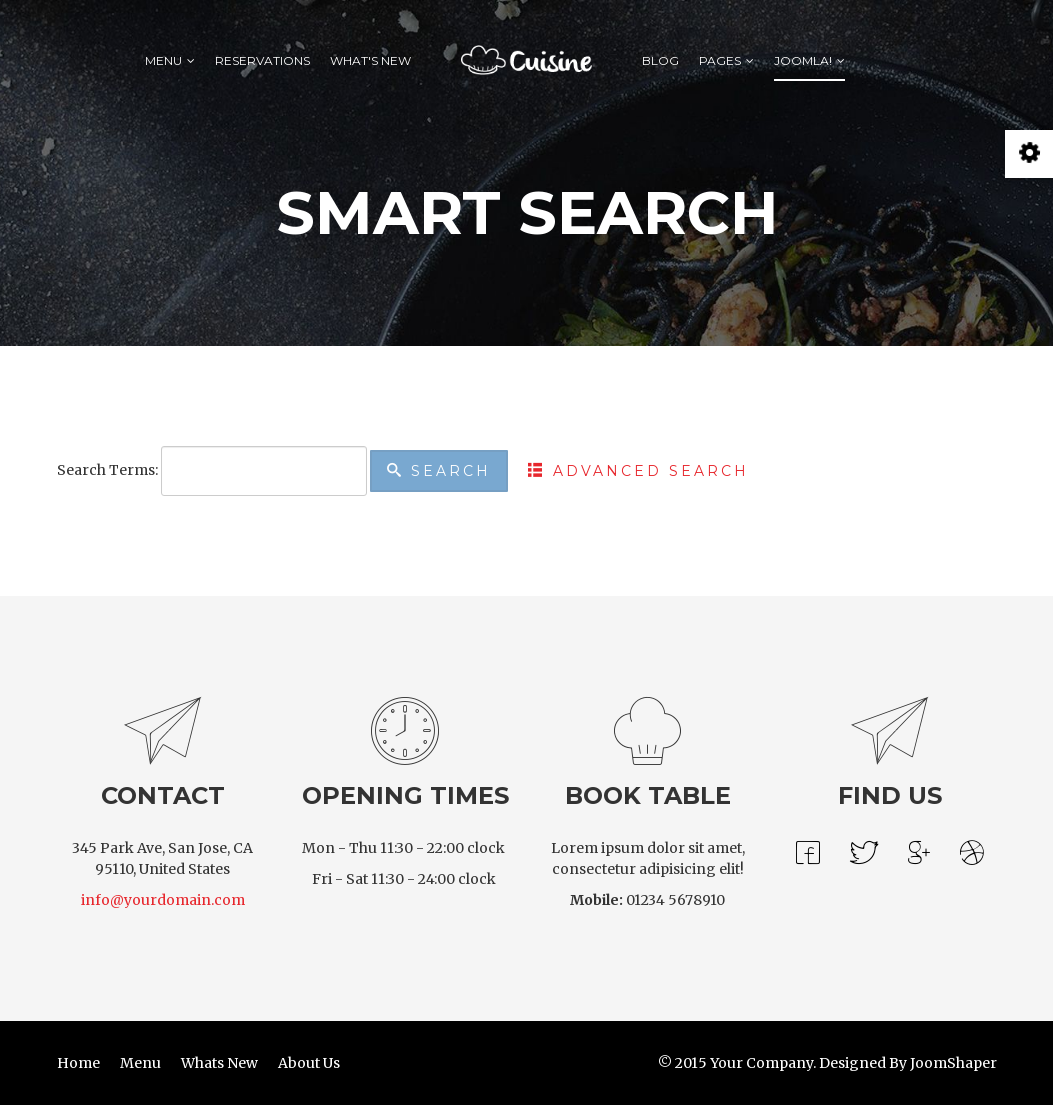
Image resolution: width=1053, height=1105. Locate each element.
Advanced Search (638, 471)
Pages (720, 60)
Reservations (262, 60)
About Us (309, 1063)
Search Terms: (107, 470)
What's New (370, 60)
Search (439, 471)
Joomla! (803, 60)
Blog (660, 60)
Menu (163, 60)
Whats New (219, 1063)
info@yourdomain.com (163, 900)
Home (78, 1063)
